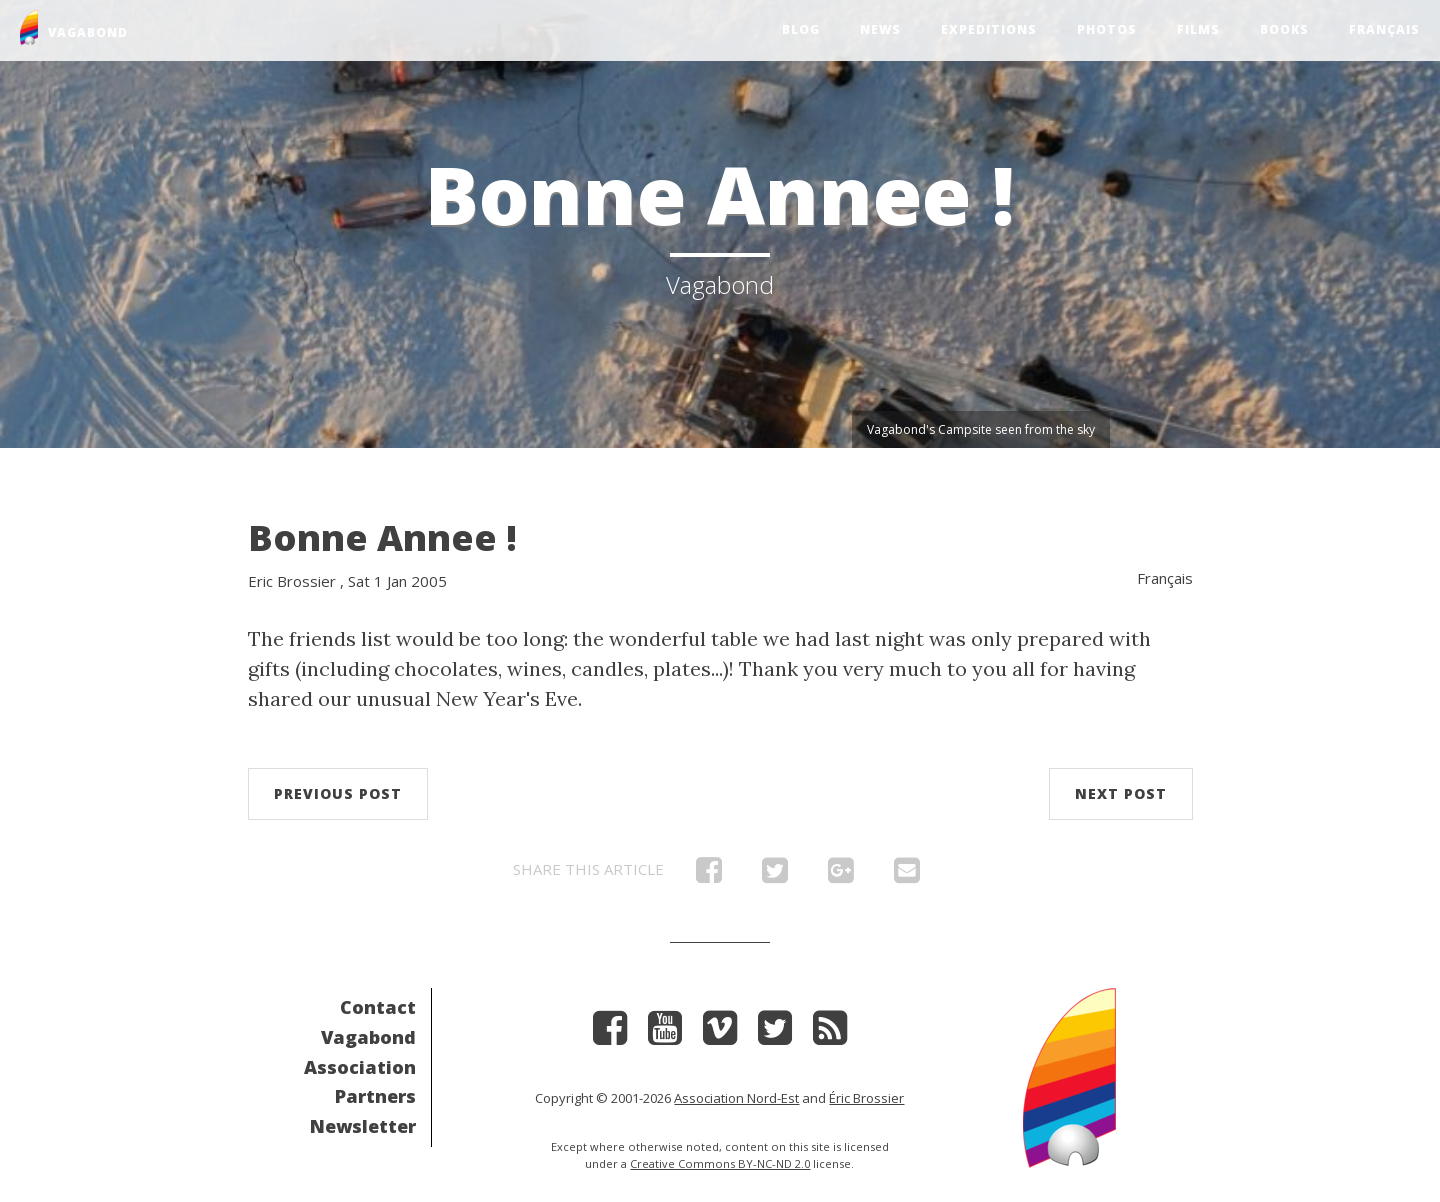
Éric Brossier (866, 1098)
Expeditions (989, 29)
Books (1284, 29)
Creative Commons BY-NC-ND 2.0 (720, 1163)
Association (360, 1067)
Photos (1107, 29)
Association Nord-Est (736, 1098)
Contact (378, 1007)
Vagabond (368, 1037)
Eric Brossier (292, 581)
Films (1198, 29)
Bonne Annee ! (382, 537)
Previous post (338, 793)
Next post (1121, 793)
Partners (375, 1096)
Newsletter (363, 1126)
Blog (801, 29)
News (880, 29)
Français (1384, 29)
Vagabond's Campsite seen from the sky (981, 429)
